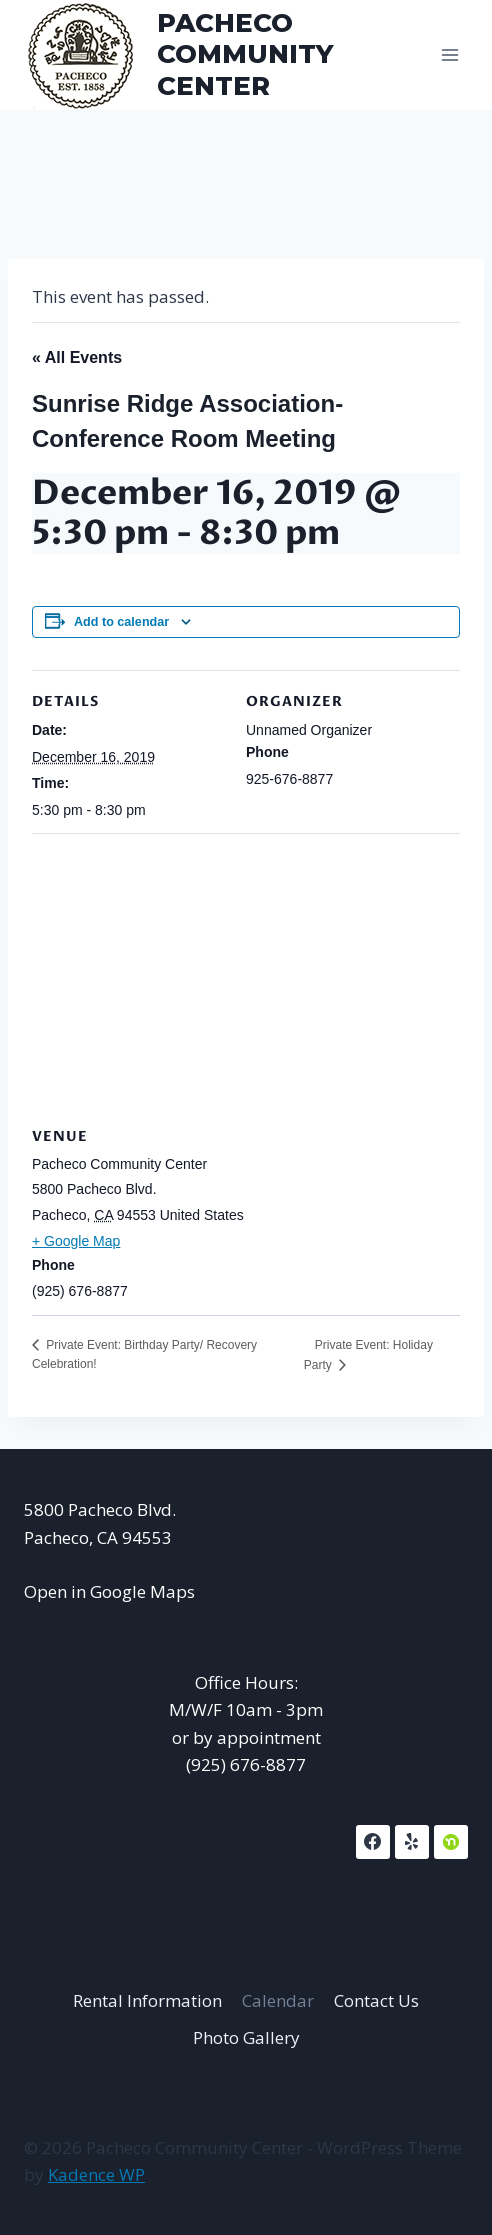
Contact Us (376, 2000)
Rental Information (147, 2000)
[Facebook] (373, 1842)
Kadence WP (96, 2174)
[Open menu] (449, 54)
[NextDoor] (451, 1842)
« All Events (77, 357)
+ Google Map (76, 1241)
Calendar (278, 2000)
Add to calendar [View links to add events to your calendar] (121, 622)
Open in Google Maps (109, 1591)
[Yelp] (412, 1842)
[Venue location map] (246, 977)
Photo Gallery (246, 2037)
